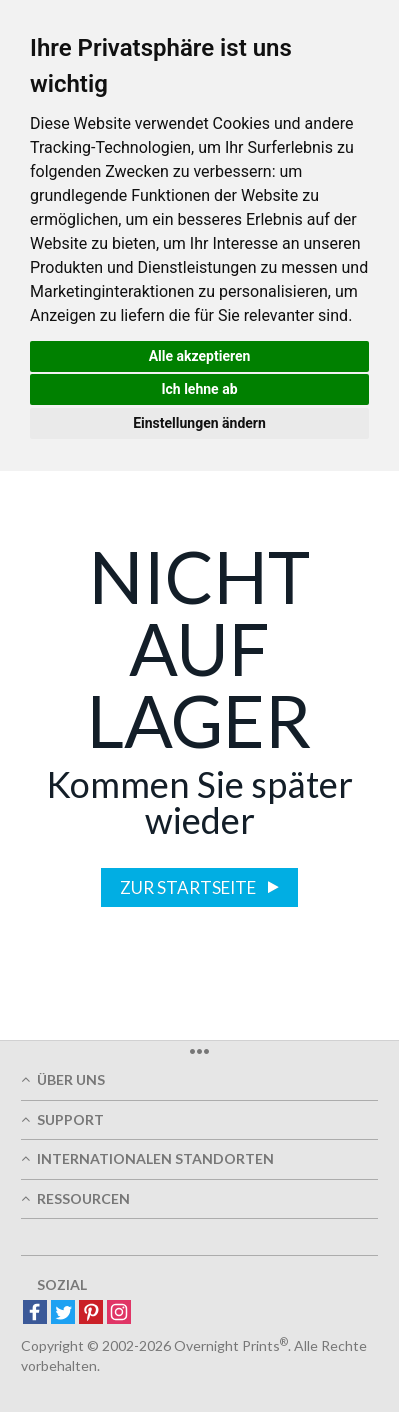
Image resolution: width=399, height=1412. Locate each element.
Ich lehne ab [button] (199, 389)
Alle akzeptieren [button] (200, 356)
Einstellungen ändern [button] (199, 423)
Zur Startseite (189, 887)
